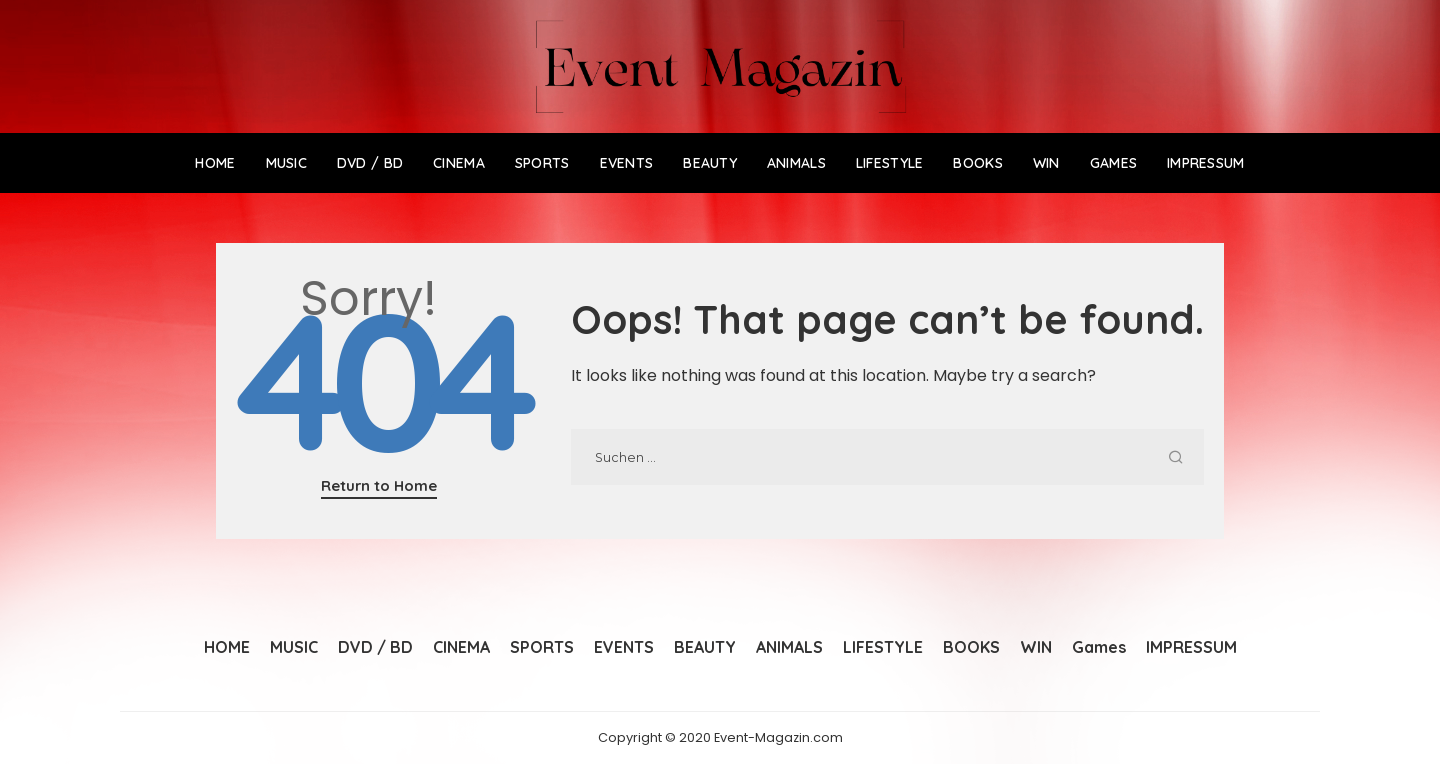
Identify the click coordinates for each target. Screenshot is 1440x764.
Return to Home (379, 485)
